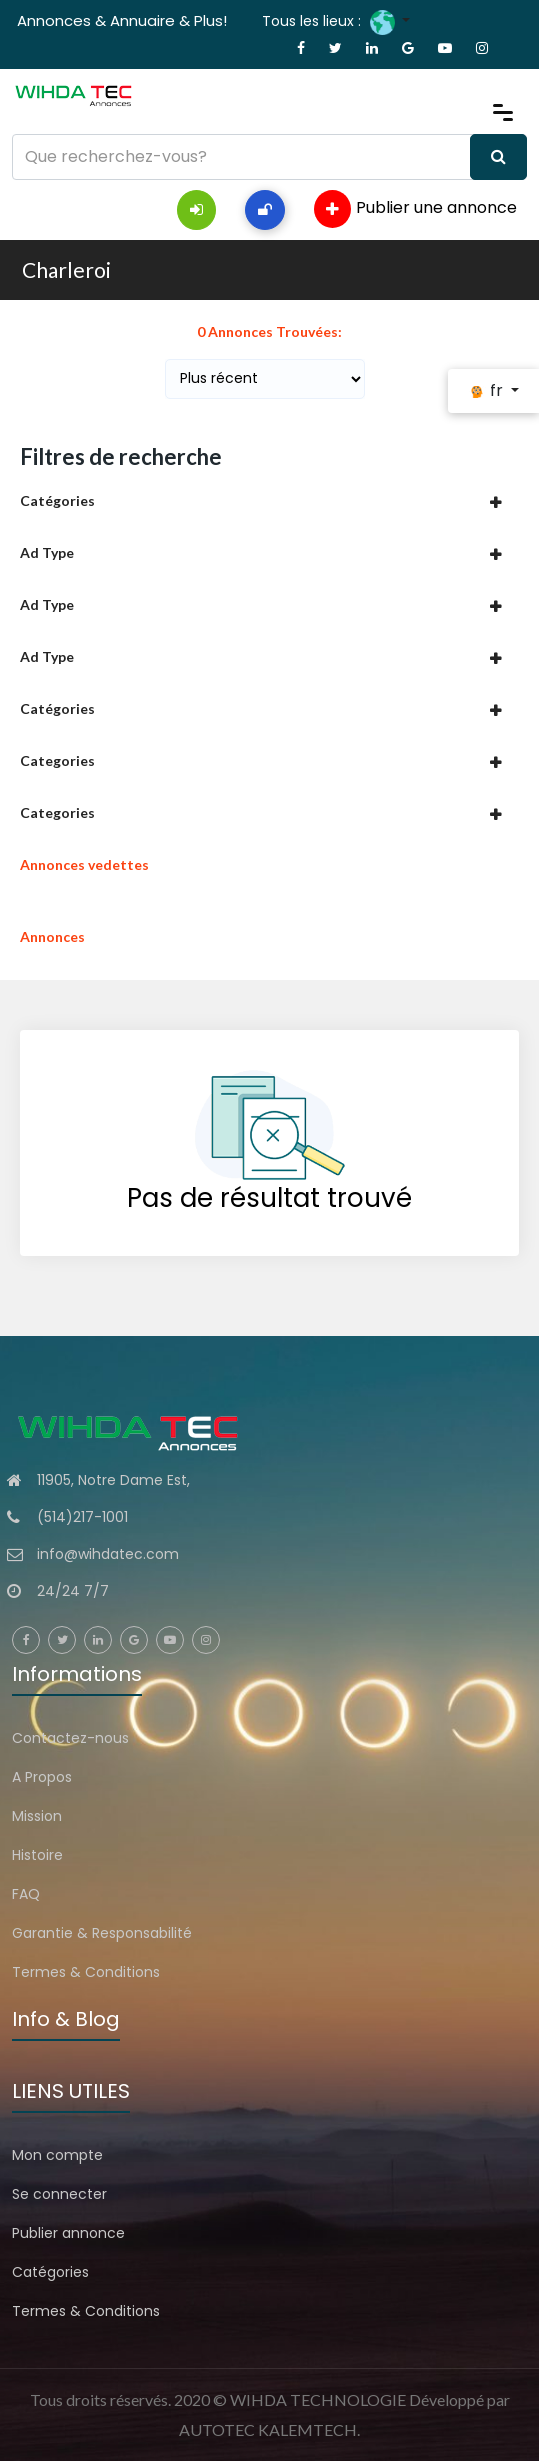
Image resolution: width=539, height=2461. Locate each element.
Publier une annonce (415, 209)
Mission (37, 1816)
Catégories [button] (57, 500)
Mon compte (57, 2155)
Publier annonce (68, 2233)
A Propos (42, 1777)
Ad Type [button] (47, 552)
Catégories (50, 2272)
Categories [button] (57, 760)
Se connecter (59, 2194)
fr (487, 390)
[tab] (269, 500)
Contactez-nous (70, 1738)
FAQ (26, 1894)
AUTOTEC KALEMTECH (268, 2429)
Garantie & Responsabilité (102, 1933)
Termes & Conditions (86, 1972)
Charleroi (66, 269)
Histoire (37, 1855)
